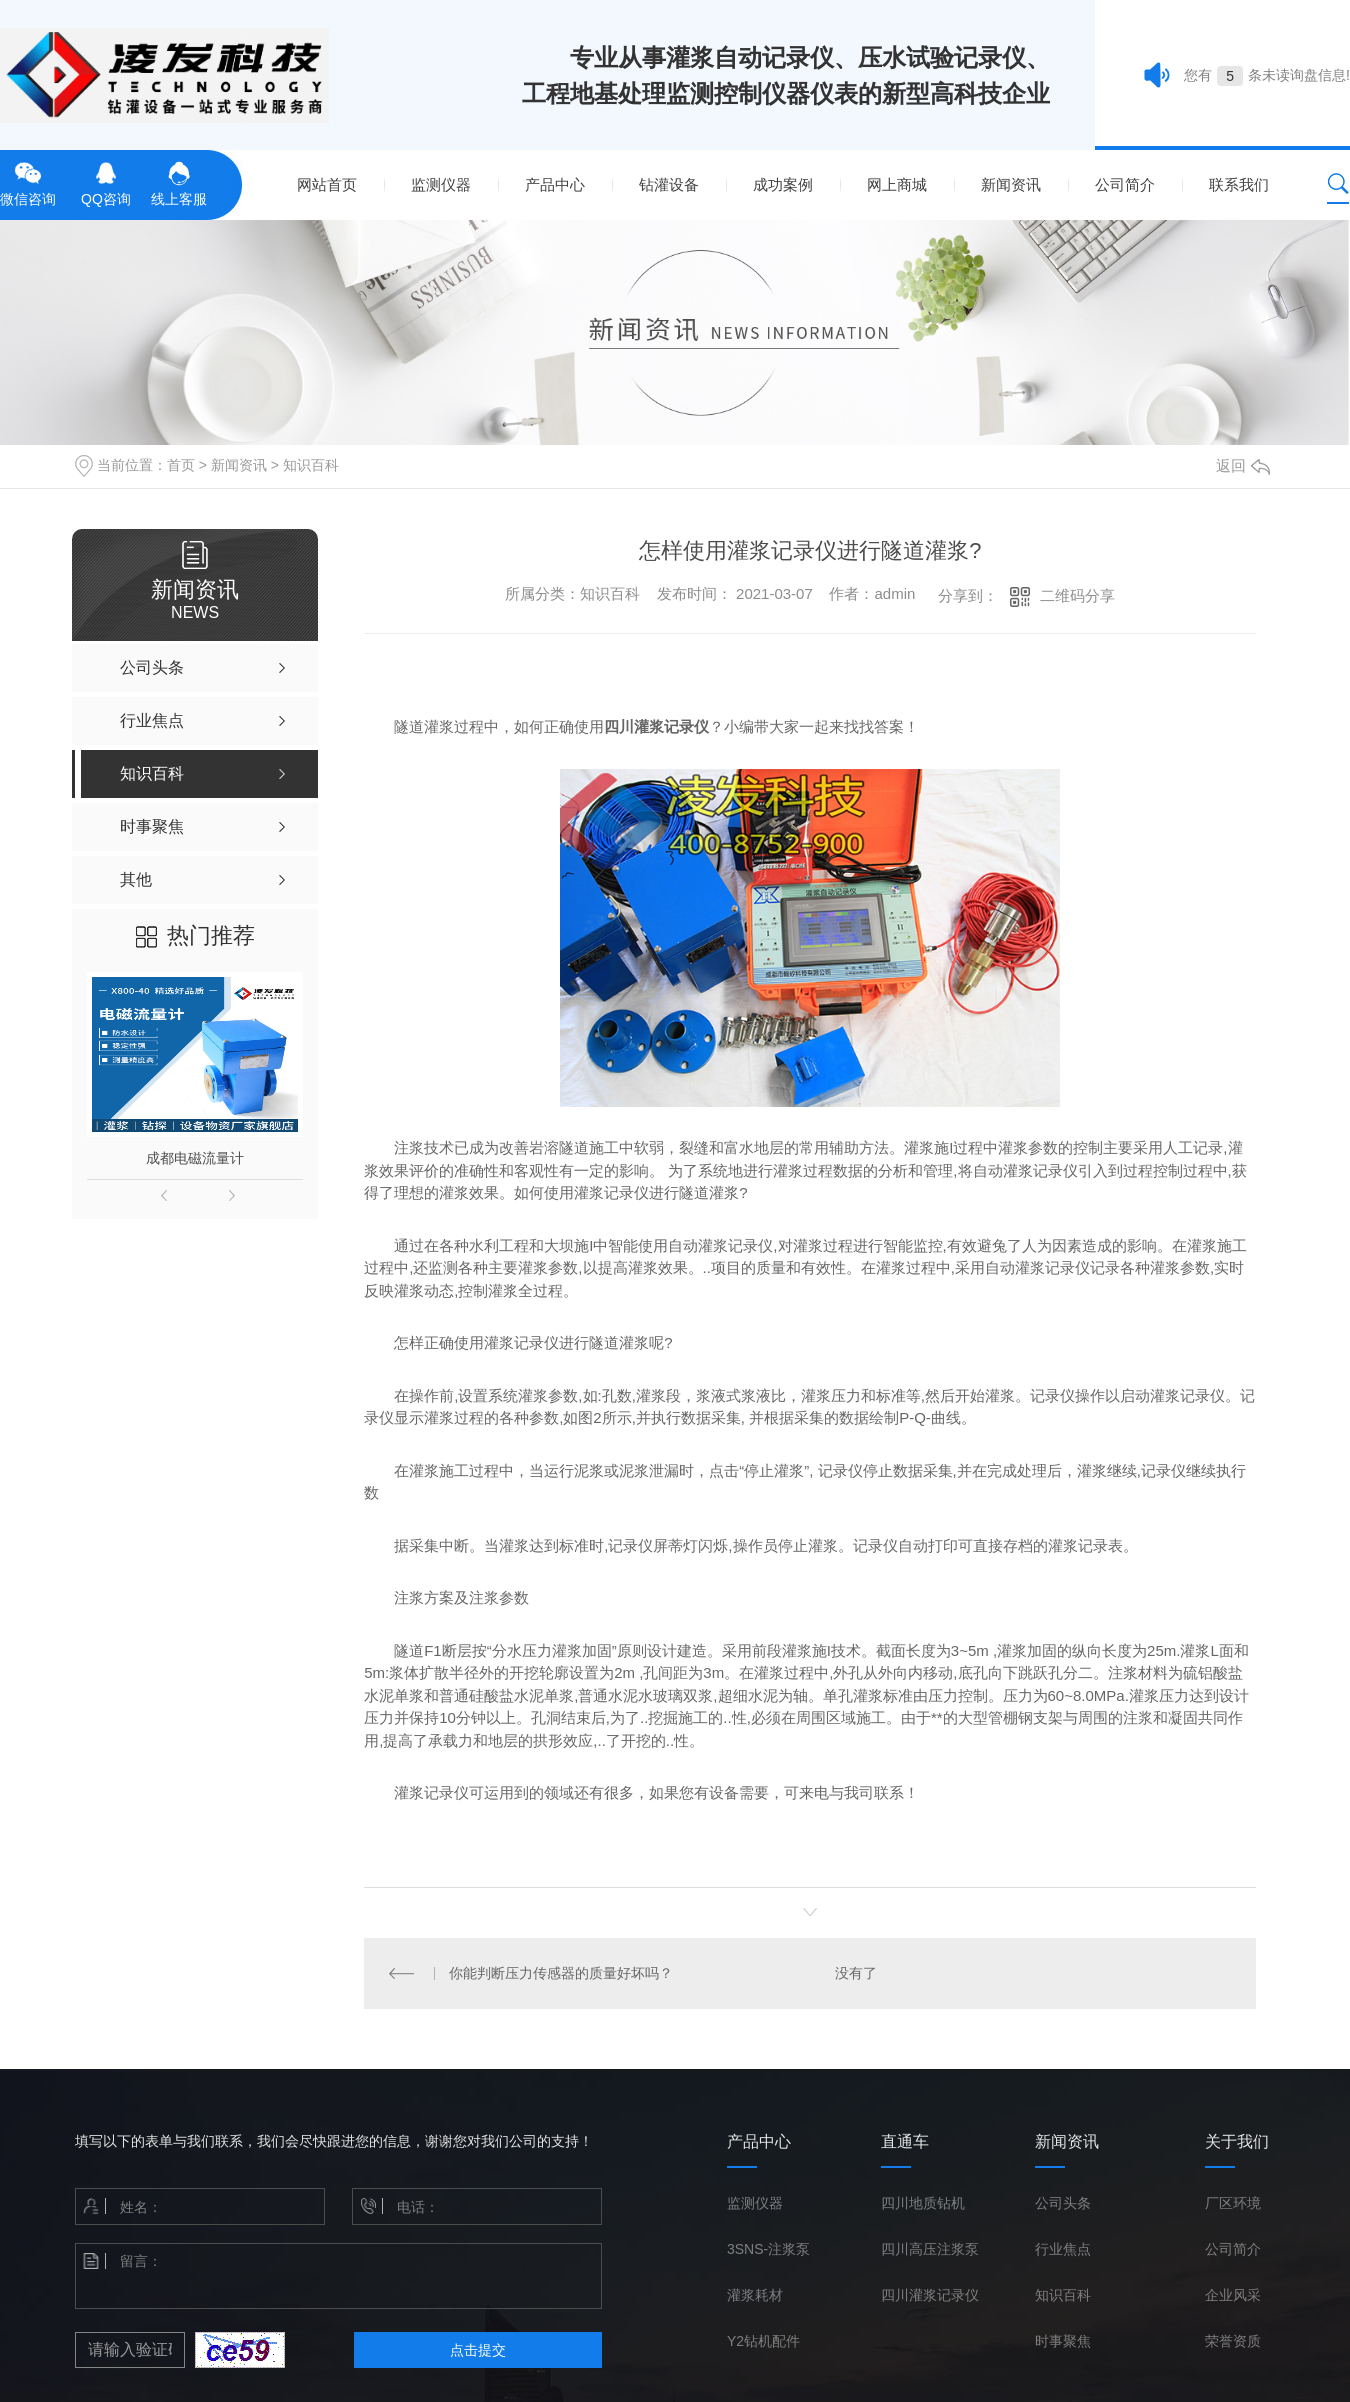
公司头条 (1063, 2203)
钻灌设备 (669, 184)
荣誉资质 (1233, 2341)
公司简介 (1125, 184)
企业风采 (1233, 2295)
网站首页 (327, 184)
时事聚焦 (1063, 2341)
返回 (1243, 465)
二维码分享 (1077, 595)
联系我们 (1239, 184)
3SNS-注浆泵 (768, 2249)
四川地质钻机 (923, 2203)
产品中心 (555, 184)
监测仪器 (441, 184)
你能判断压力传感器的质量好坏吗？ (560, 1973)
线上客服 (179, 182)
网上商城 (897, 184)
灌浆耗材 (755, 2295)
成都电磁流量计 (195, 1158)
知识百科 (311, 465)
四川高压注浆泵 (930, 2249)
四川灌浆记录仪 (930, 2295)
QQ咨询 (106, 182)
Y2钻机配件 (763, 2341)
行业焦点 (1063, 2249)
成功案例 (783, 184)
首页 (181, 465)
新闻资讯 (1011, 184)
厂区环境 (1233, 2203)
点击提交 (478, 2350)
